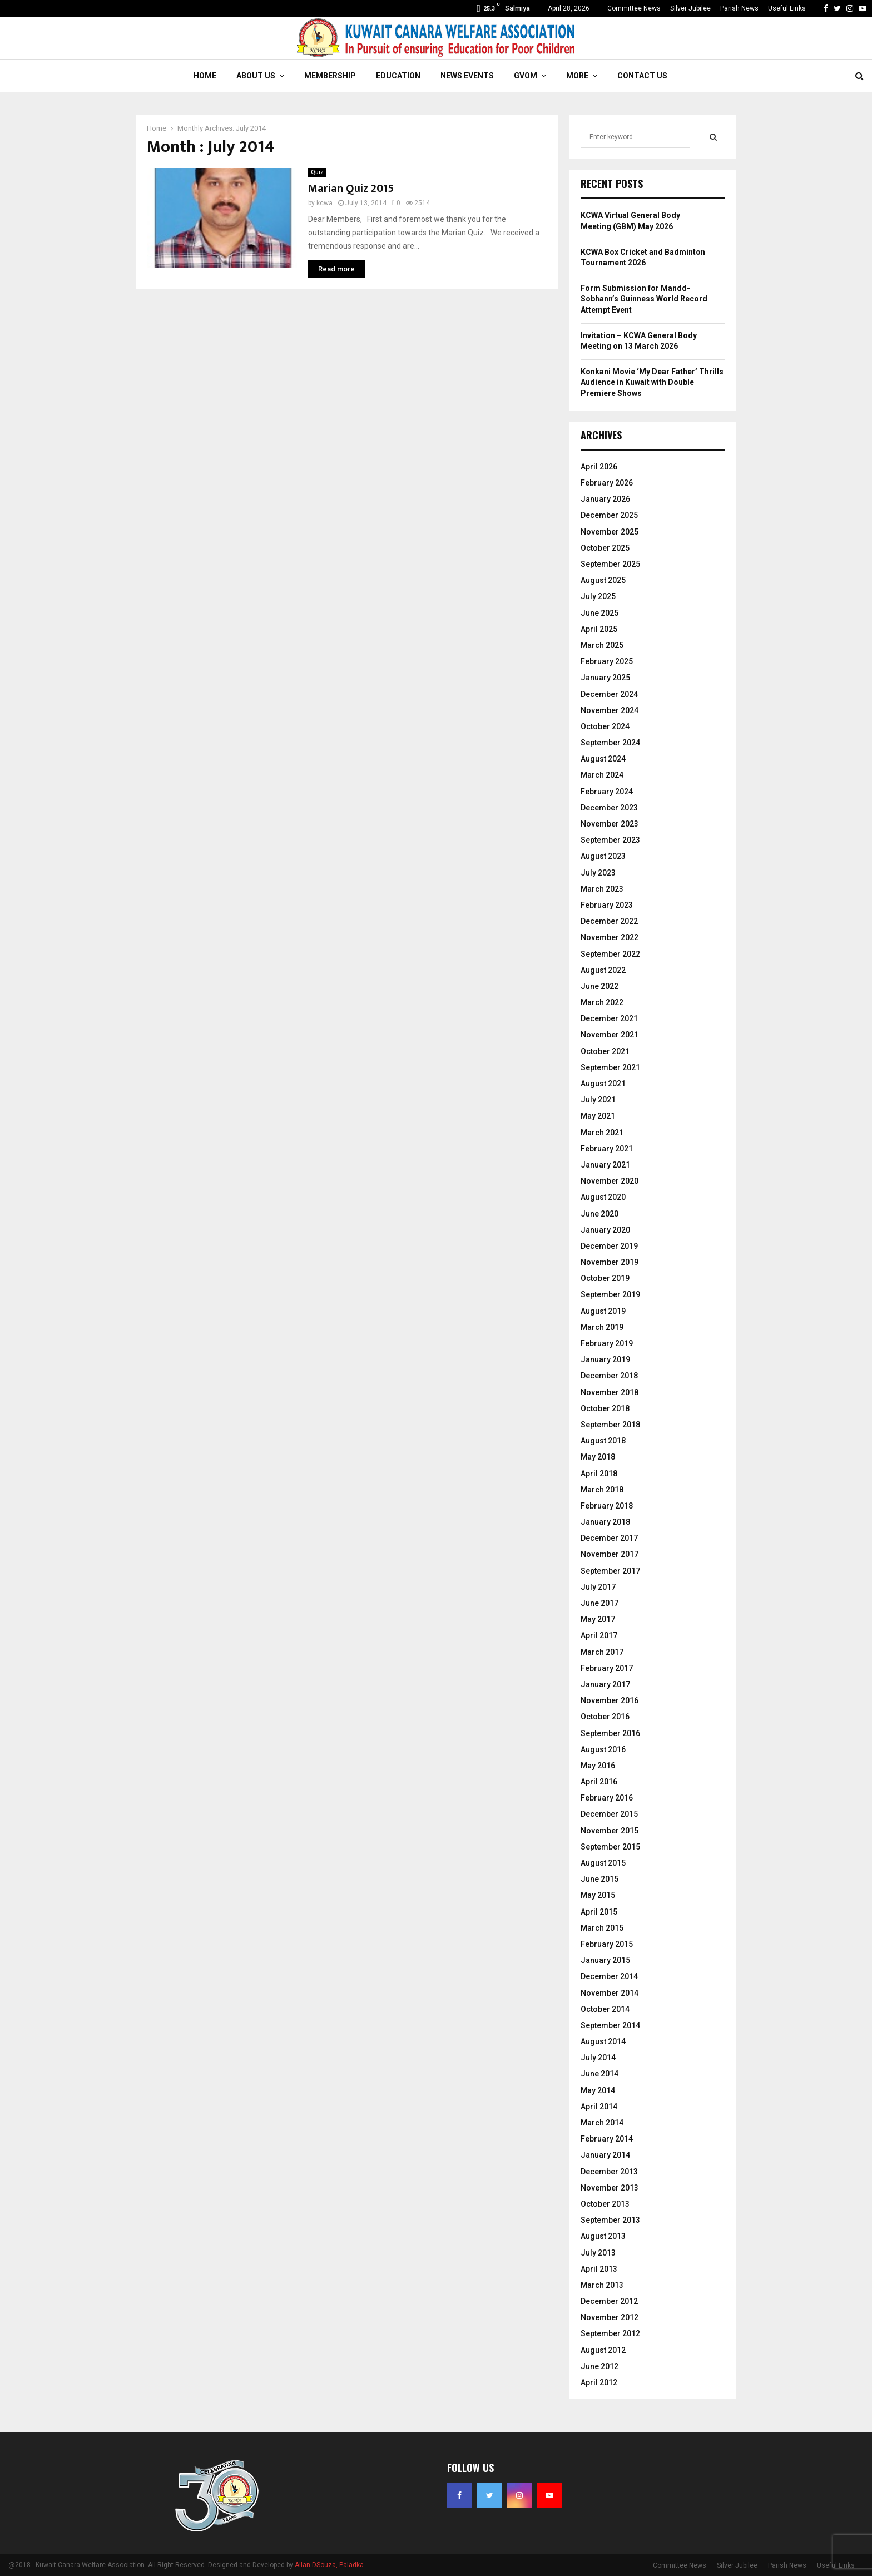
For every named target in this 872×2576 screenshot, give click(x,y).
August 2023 (603, 856)
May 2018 (598, 1456)
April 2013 (599, 2268)
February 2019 (607, 1343)
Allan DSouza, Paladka (329, 2565)
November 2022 (609, 937)
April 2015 (599, 1911)
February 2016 (607, 1797)
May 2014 (598, 2090)
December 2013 (609, 2171)
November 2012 (609, 2317)
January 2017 (605, 1684)
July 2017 (598, 1587)
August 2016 (603, 1749)
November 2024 (609, 710)
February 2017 (607, 1668)
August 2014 (603, 2041)
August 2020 (603, 1197)
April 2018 (599, 1473)
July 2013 (598, 2252)
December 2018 (609, 1375)
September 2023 (610, 839)
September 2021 (610, 1067)
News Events (467, 75)
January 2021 (605, 1164)
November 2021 (609, 1034)
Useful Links (787, 8)
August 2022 (603, 970)
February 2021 (607, 1148)
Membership (330, 75)
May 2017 (598, 1619)
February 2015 (607, 1944)
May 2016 (598, 1765)
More (577, 75)
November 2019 (609, 1262)
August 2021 (603, 1083)
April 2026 (599, 466)
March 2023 (602, 888)
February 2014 (607, 2138)
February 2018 (607, 1505)
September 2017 (610, 1570)
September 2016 (610, 1733)
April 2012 (599, 2382)
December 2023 (609, 807)
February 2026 (607, 482)
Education (398, 75)
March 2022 (602, 1002)
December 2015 (609, 1813)
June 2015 (599, 1879)
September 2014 (610, 2025)
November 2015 (609, 1830)
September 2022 (610, 954)
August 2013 (603, 2236)
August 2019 (603, 1311)
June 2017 (599, 1603)
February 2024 (607, 791)
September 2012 (610, 2333)
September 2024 (610, 742)
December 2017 (609, 1538)
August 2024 (603, 758)
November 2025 (609, 531)
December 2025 (609, 515)
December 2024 (609, 694)
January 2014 (605, 2154)
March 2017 (602, 1652)
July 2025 (598, 596)
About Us (255, 75)
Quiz (317, 172)
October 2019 (605, 1278)
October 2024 (605, 726)
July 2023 (598, 872)
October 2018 (605, 1408)
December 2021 (609, 1018)
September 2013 (610, 2220)
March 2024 (602, 774)
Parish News (739, 8)
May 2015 (598, 1895)
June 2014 (599, 2073)
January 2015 (605, 1960)
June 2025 (599, 613)
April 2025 (599, 629)
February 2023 (607, 905)
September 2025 (610, 564)
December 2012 (609, 2301)
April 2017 (599, 1635)
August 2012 (603, 2350)
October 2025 (605, 547)
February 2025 (607, 661)
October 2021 (605, 1051)
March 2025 (602, 645)
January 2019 (605, 1359)
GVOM (525, 75)
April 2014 (599, 2106)
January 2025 (605, 677)
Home (205, 75)
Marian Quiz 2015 (351, 188)
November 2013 (609, 2187)
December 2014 (609, 1976)
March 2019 (602, 1327)
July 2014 (598, 2057)
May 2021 (598, 1115)
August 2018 (603, 1440)
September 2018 (610, 1424)
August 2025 (603, 580)
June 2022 (599, 986)
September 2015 (610, 1846)
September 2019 (610, 1294)
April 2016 (599, 1781)
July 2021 (598, 1099)
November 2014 (609, 1993)
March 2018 (602, 1489)
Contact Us (642, 75)
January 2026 (605, 499)
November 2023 (609, 823)
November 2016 (609, 1700)
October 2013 (605, 2203)
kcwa (324, 203)
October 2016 (605, 1716)
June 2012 (599, 2366)
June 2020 (599, 1213)
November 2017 (609, 1554)
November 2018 (609, 1392)
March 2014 (602, 2122)
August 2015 (603, 1862)
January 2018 (605, 1521)
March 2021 (602, 1132)
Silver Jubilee (690, 8)
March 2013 (602, 2285)
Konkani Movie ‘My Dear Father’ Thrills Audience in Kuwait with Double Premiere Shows (652, 382)
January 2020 (605, 1229)
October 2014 (605, 2009)
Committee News (634, 8)
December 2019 (609, 1246)
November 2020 (609, 1180)
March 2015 (602, 1928)
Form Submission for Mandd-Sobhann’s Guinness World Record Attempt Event (644, 299)
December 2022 (609, 921)
